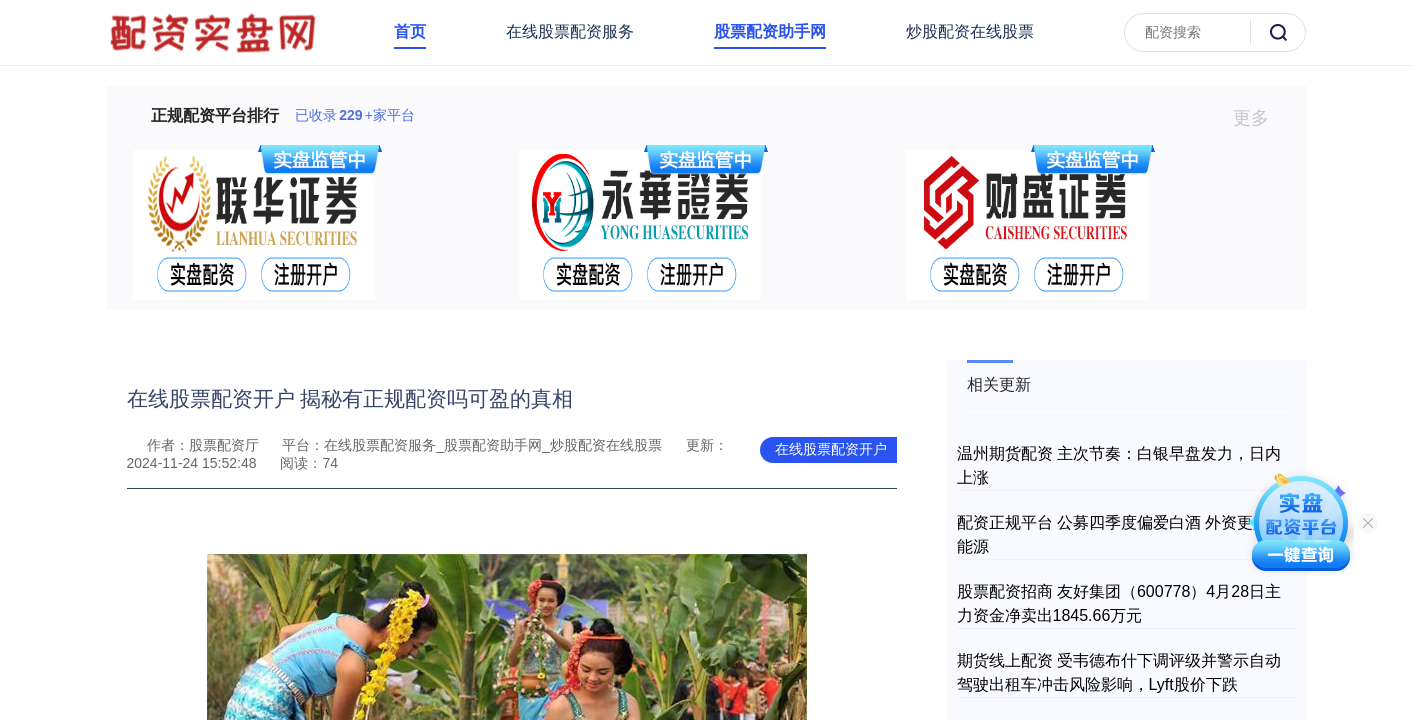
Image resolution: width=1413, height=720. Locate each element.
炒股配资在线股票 (970, 31)
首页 (410, 31)
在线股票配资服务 (570, 31)
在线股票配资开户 (831, 449)
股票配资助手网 (770, 31)
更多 (1259, 118)
